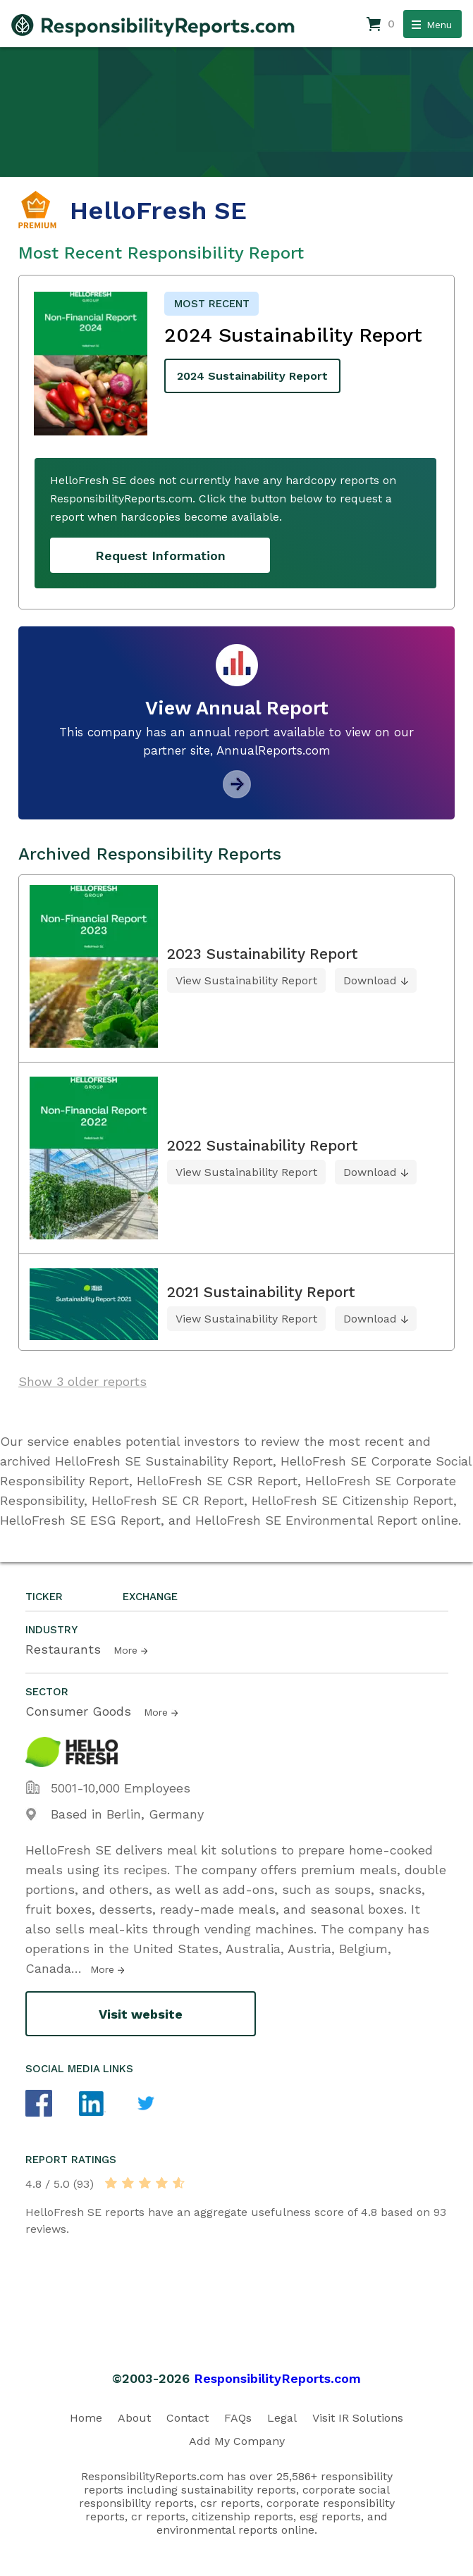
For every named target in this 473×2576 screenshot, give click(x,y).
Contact (187, 2418)
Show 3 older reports (82, 1381)
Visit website (141, 2014)
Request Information (160, 555)
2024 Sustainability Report (252, 376)
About (134, 2418)
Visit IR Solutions (357, 2418)
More (125, 1650)
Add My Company (237, 2441)
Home (86, 2418)
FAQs (238, 2418)
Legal (282, 2418)
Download (370, 980)
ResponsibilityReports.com (277, 2378)
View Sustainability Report (246, 980)
